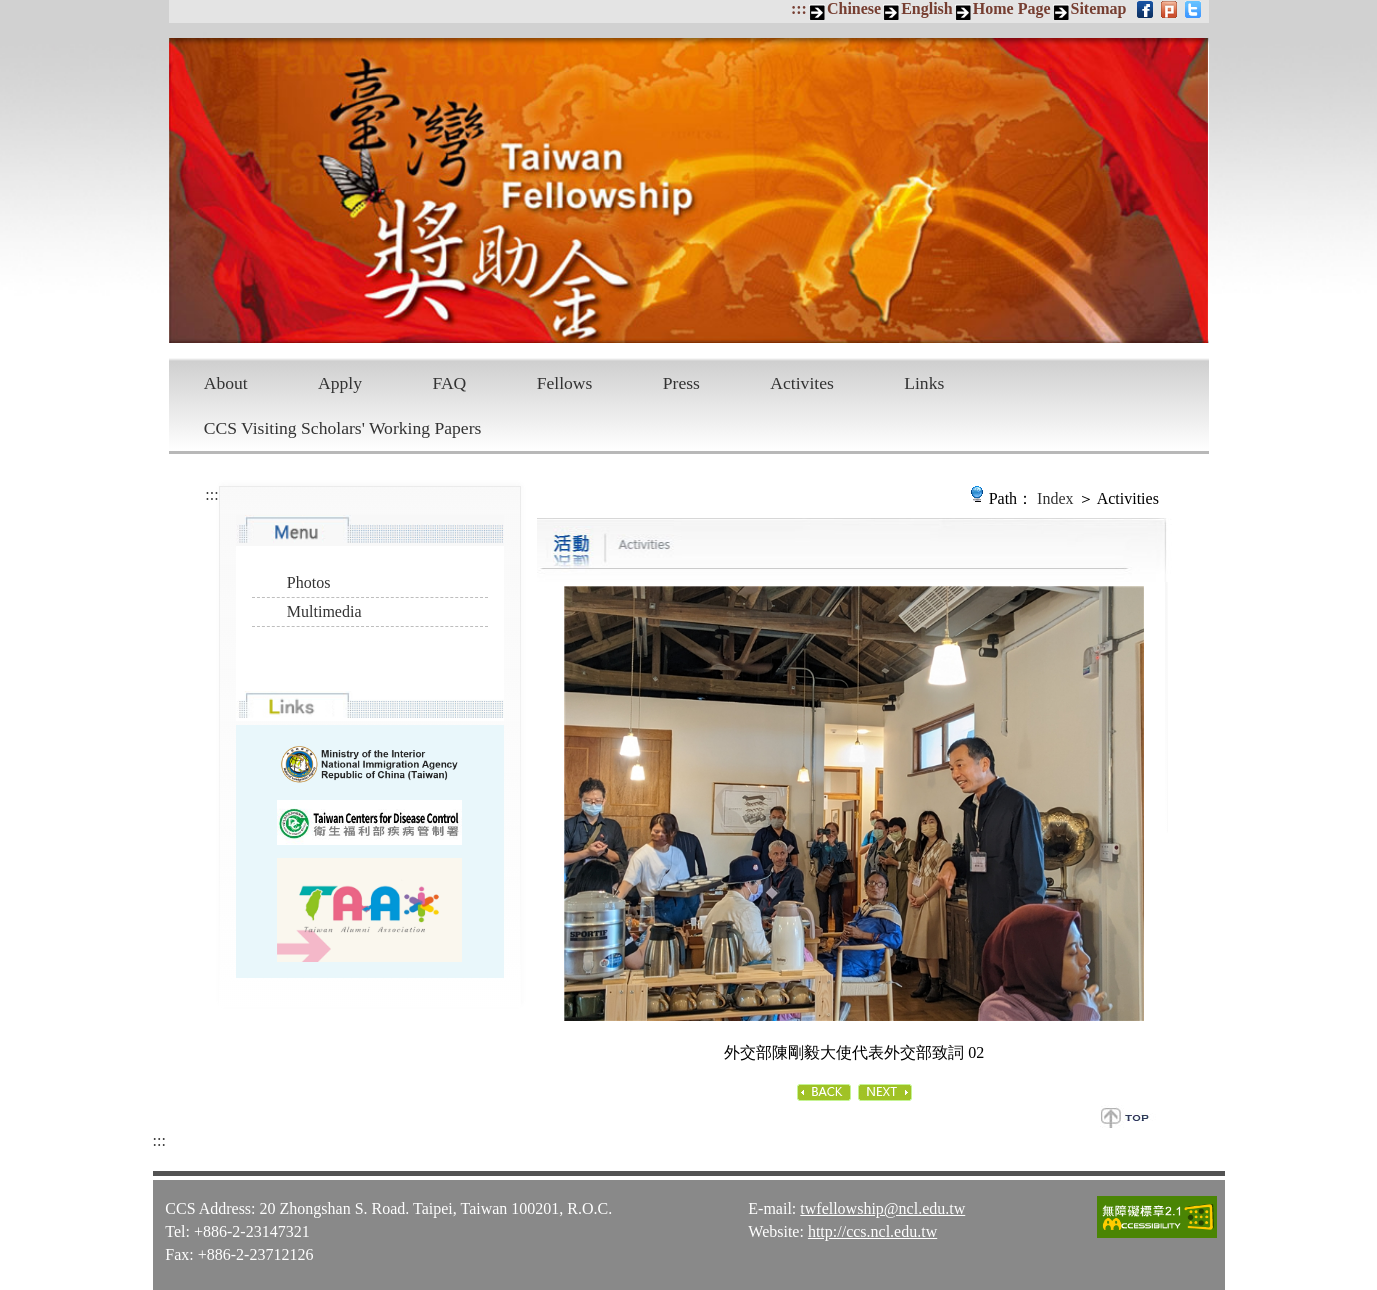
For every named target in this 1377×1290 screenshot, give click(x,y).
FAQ (449, 383)
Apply (340, 383)
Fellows (565, 383)
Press (681, 383)
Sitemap (1099, 8)
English (927, 8)
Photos (309, 582)
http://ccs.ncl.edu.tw (872, 1231)
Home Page (1012, 8)
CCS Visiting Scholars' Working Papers (343, 428)
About (226, 383)
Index (1055, 498)
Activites (802, 383)
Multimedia (324, 611)
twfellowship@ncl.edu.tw (882, 1208)
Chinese (854, 8)
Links (924, 383)
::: (799, 8)
